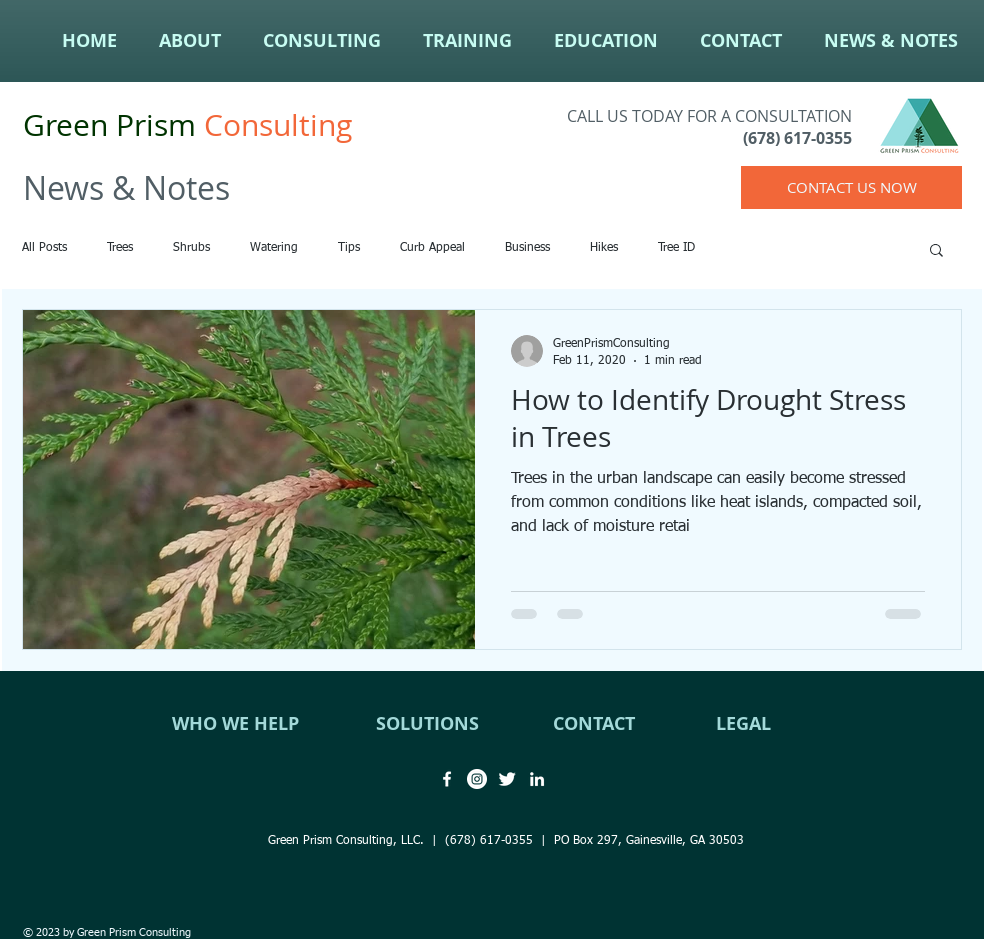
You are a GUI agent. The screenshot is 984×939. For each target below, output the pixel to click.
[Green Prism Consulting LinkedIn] (537, 779)
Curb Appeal (432, 248)
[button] (936, 251)
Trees (120, 248)
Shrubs (191, 248)
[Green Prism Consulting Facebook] (447, 779)
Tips (349, 248)
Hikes (604, 248)
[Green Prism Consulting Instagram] (477, 779)
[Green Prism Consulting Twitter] (507, 779)
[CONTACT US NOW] (851, 187)
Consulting (274, 125)
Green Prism (109, 125)
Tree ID (676, 248)
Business (527, 248)
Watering (274, 248)
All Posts (44, 248)
